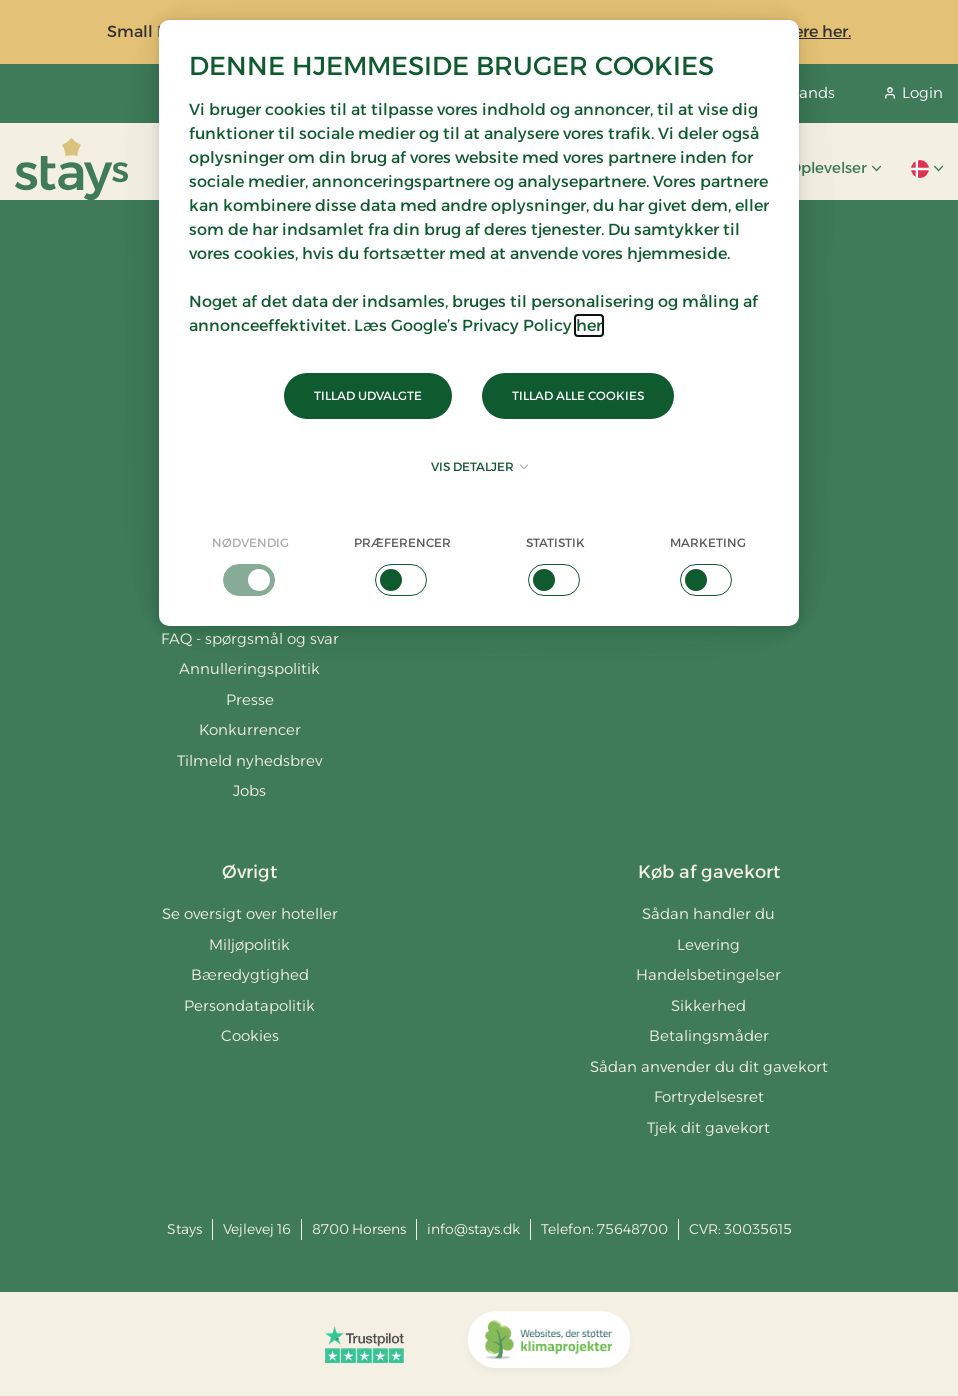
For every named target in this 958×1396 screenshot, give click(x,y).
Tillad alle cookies (578, 395)
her (589, 325)
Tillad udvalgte (368, 395)
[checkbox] (250, 565)
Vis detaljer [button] (479, 466)
